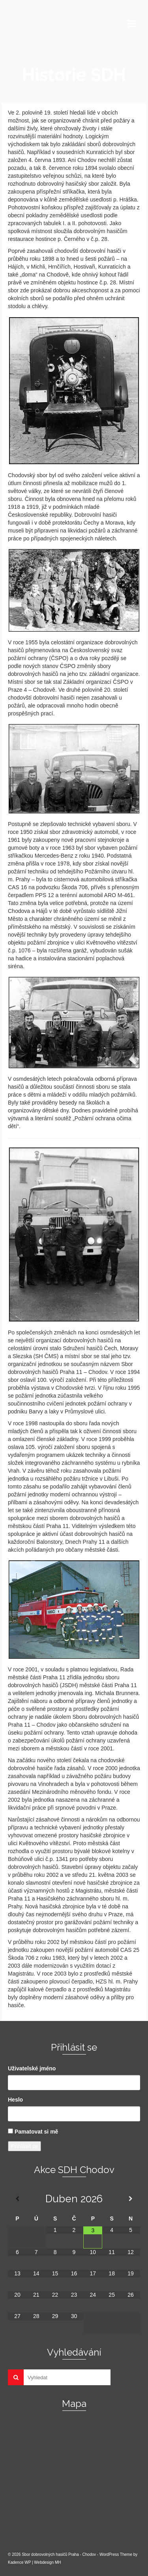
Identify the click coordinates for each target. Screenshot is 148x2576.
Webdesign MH (47, 2562)
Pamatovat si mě (36, 2131)
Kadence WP (19, 2562)
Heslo (15, 2099)
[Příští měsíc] (130, 2199)
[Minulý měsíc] (17, 2199)
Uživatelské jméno (32, 2068)
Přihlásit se (24, 2146)
